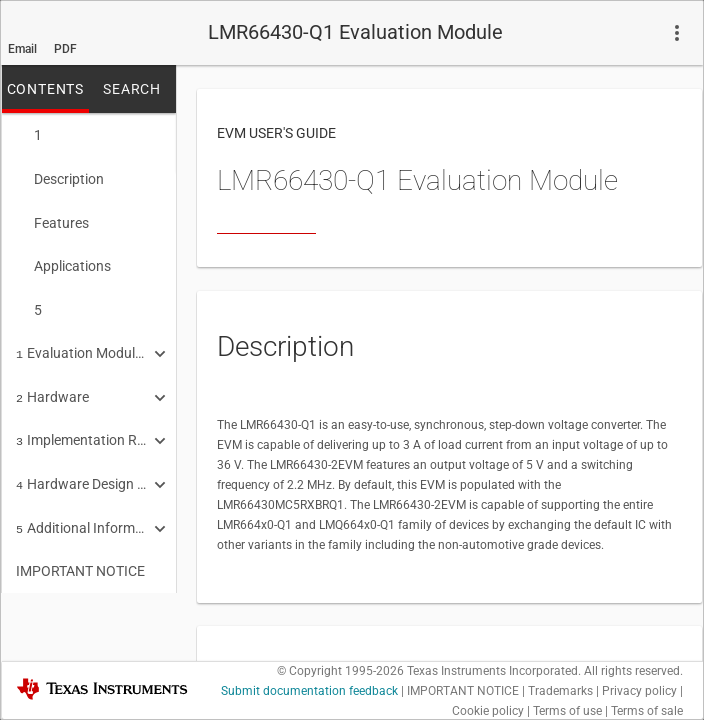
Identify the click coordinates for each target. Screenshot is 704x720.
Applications (63, 260)
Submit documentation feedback (309, 691)
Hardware (52, 385)
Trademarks (560, 691)
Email (22, 49)
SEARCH (132, 89)
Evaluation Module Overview (82, 343)
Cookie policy (488, 711)
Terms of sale (647, 711)
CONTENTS (45, 89)
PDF (65, 49)
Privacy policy (639, 691)
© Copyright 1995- (340, 671)
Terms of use (567, 711)
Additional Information (82, 510)
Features (52, 219)
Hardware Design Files (82, 468)
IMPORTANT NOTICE (80, 551)
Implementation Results (82, 426)
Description (60, 177)
